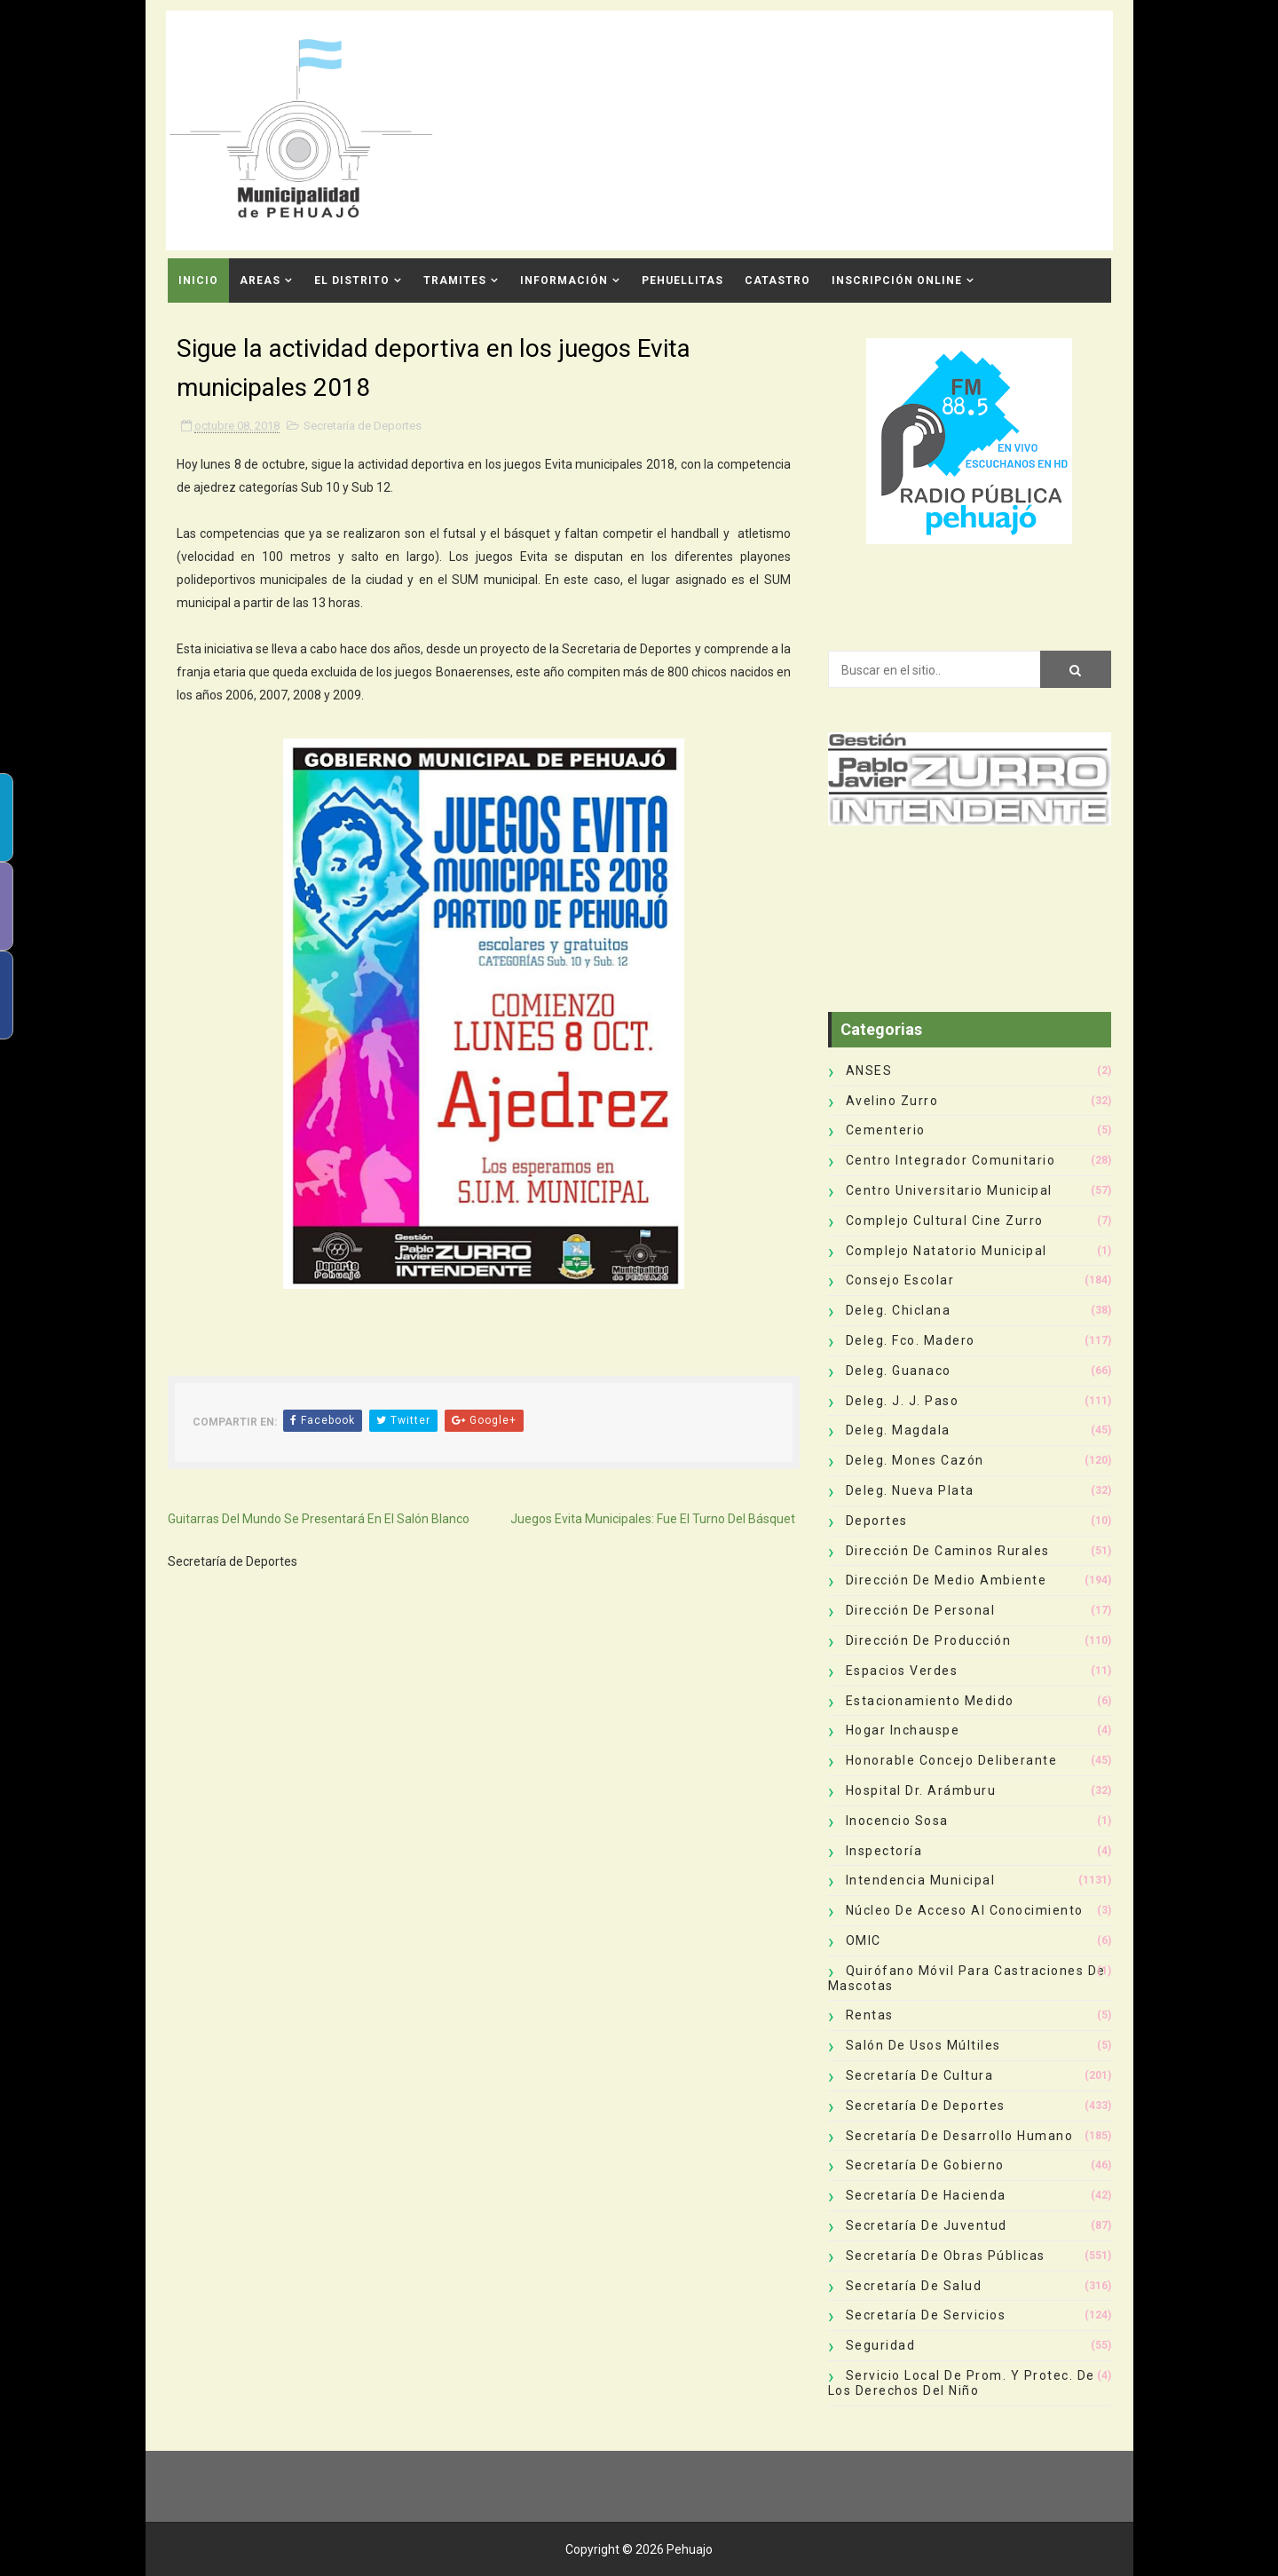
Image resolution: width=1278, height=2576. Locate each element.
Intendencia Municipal (921, 1880)
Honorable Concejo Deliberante (952, 1760)
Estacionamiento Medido (930, 1701)
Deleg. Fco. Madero (910, 1340)
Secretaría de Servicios (926, 2315)
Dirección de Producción (929, 1640)
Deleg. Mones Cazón (915, 1460)
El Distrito (352, 280)
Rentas (870, 2015)
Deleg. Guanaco (898, 1370)
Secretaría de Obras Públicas (945, 2255)
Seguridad (881, 2345)
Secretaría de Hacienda (926, 2195)
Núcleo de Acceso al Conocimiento (965, 1910)
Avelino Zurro (892, 1101)
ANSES (869, 1070)
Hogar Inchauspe (903, 1730)
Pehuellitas (682, 280)
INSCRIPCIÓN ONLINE (897, 280)
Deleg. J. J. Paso (902, 1401)
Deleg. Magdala (898, 1430)
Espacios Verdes (902, 1670)
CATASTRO (777, 280)
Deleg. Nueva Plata (910, 1490)
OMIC (863, 1940)
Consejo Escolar (900, 1280)
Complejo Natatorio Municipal (946, 1251)
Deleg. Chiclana (898, 1310)
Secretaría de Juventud (926, 2225)
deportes (877, 1520)
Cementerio (886, 1130)
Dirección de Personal (921, 1610)
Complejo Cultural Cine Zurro (945, 1220)
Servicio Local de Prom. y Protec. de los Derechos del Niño (961, 2383)
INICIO (198, 280)
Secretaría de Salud (914, 2286)
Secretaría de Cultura (920, 2075)
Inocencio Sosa (897, 1820)
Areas (260, 280)
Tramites (454, 280)
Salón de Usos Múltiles (923, 2045)
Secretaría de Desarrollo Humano (960, 2136)
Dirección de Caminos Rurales (948, 1551)
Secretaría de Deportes (363, 425)
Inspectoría (884, 1851)
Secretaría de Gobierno (925, 2165)
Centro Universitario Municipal (949, 1190)
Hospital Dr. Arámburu (921, 1790)
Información (564, 280)
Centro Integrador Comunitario (951, 1160)
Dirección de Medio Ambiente (946, 1580)
